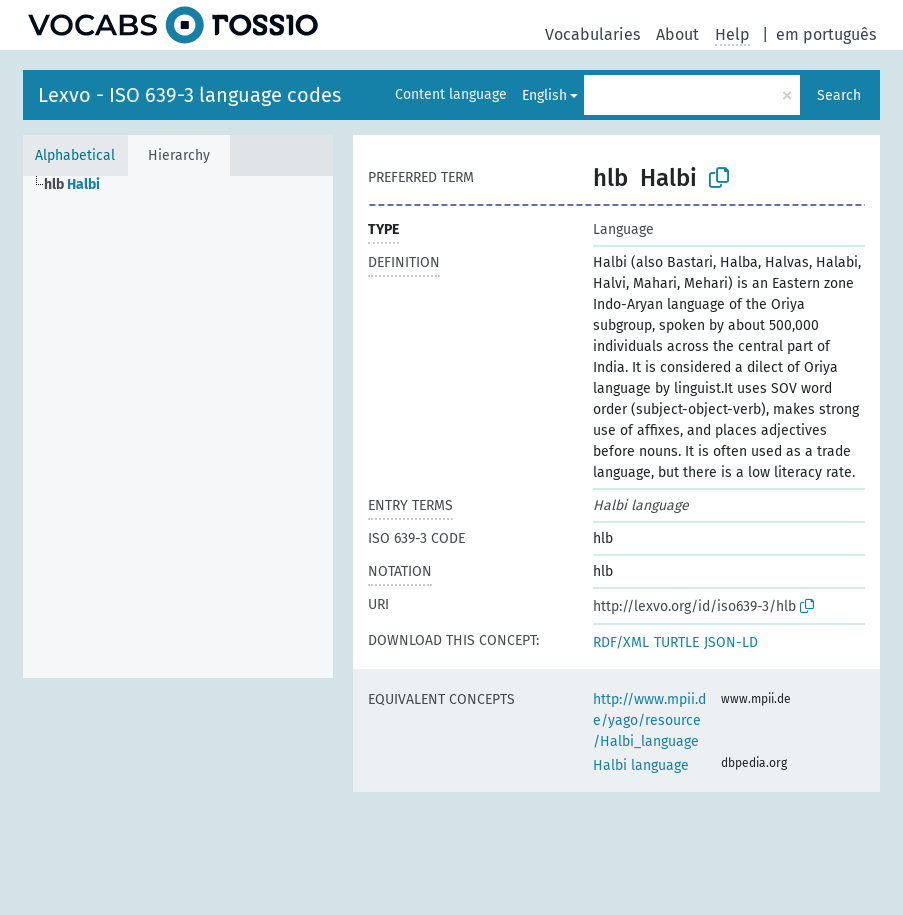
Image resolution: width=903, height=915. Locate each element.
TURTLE (676, 642)
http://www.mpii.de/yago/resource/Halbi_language (649, 720)
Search (839, 95)
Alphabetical (75, 155)
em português (826, 34)
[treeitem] (80, 185)
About (677, 34)
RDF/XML (621, 642)
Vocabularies (592, 34)
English (544, 95)
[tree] (178, 427)
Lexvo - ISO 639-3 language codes (189, 95)
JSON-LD (731, 642)
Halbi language (641, 765)
